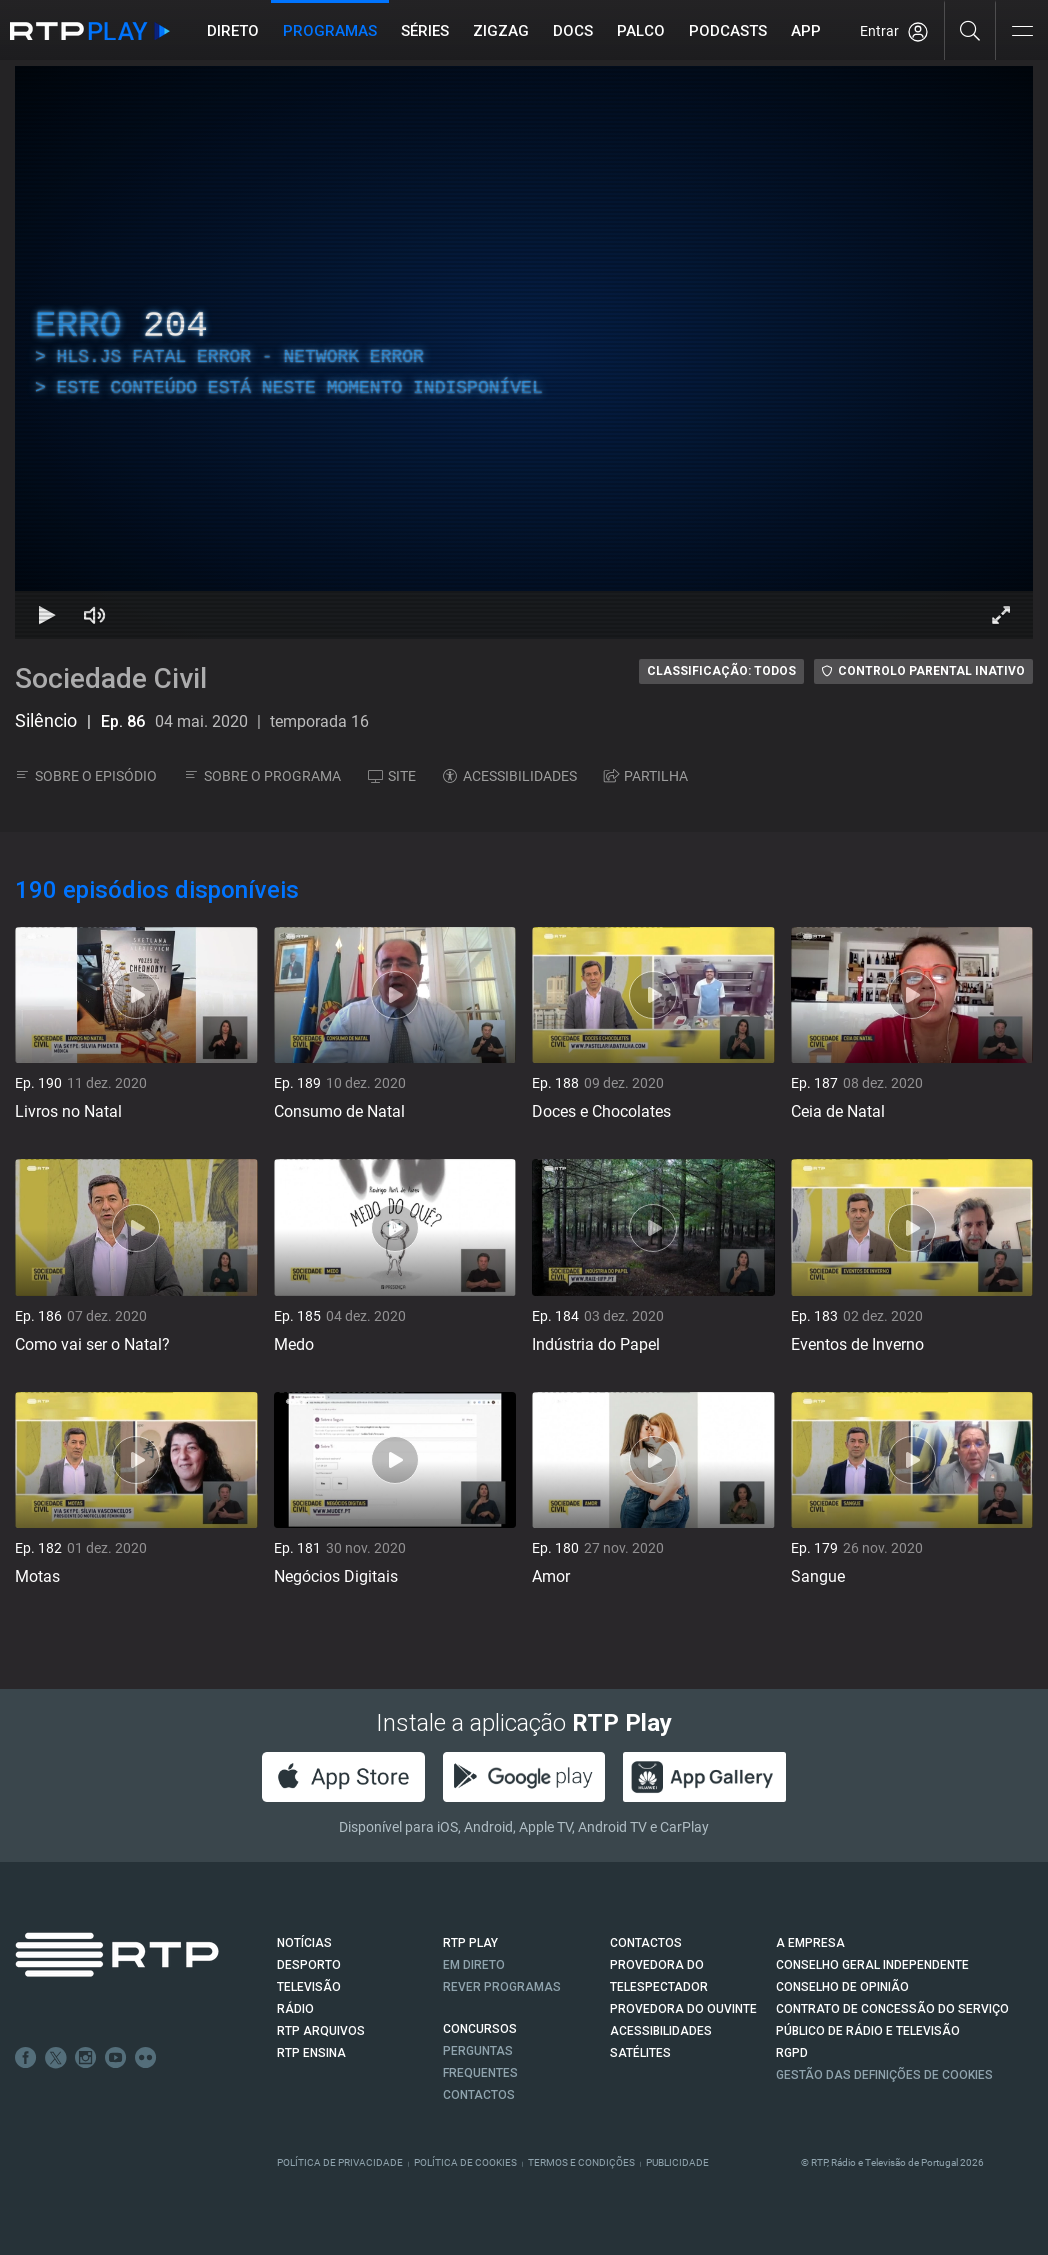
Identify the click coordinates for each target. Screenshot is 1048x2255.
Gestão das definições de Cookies (884, 2075)
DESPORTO (309, 1965)
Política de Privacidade (340, 2162)
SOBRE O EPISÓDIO (86, 776)
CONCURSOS (480, 2029)
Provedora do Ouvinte (683, 2009)
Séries (425, 31)
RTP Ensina (311, 2053)
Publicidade (677, 2162)
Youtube (116, 2058)
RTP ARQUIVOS (321, 2031)
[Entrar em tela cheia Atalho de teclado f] (1001, 615)
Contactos (479, 2095)
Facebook (26, 2058)
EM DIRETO (474, 1965)
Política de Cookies (465, 2162)
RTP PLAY (470, 1943)
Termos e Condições (581, 2162)
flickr (146, 2058)
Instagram (86, 2058)
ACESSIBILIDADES (510, 776)
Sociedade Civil (111, 678)
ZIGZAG (501, 31)
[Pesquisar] (970, 30)
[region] (524, 352)
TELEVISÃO (309, 1987)
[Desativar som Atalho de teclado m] (95, 615)
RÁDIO (295, 2009)
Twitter (56, 2058)
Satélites (640, 2053)
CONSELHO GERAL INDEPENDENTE (872, 1965)
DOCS (573, 31)
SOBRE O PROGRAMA (262, 776)
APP (806, 31)
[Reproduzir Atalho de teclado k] (47, 615)
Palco (641, 31)
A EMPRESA (810, 1943)
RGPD (792, 2053)
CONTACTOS (646, 1943)
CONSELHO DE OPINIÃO (842, 1987)
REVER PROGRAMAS (502, 1987)
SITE (392, 776)
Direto (233, 31)
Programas (330, 31)
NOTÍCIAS (304, 1943)
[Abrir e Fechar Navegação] (1022, 32)
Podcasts (728, 31)
